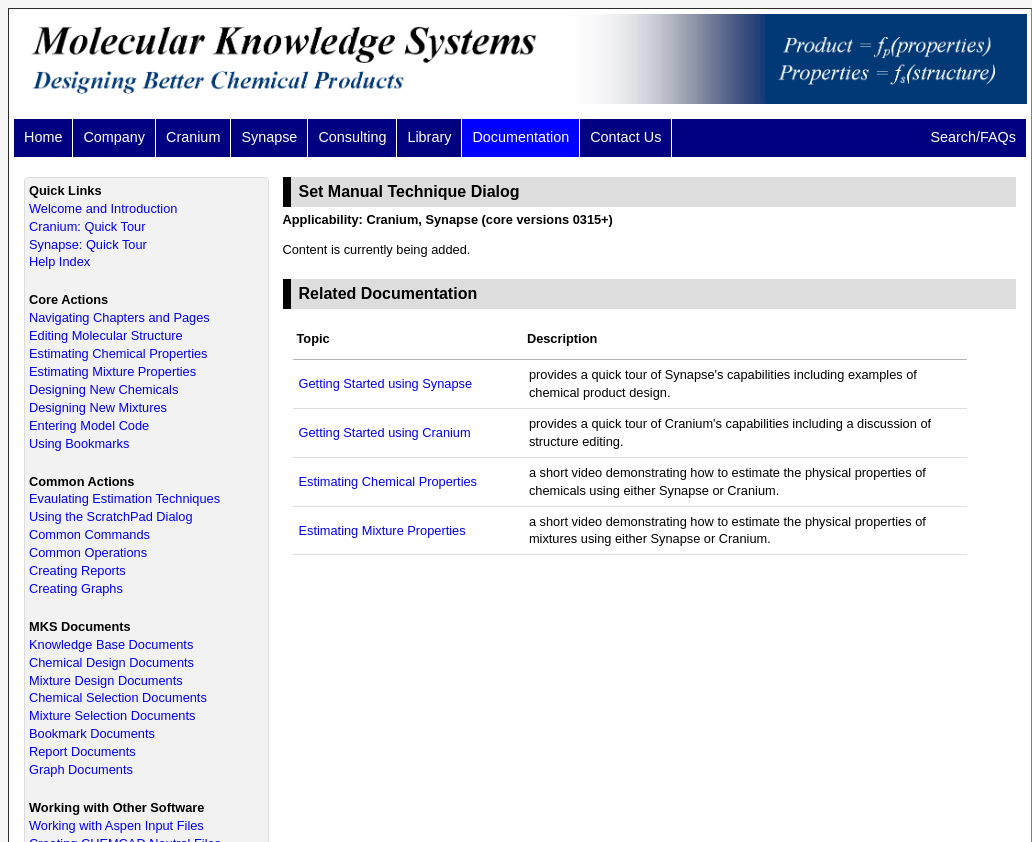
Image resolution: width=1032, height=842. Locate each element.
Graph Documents (81, 769)
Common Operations (88, 552)
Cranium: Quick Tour (87, 226)
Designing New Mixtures (98, 407)
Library (429, 137)
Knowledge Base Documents (111, 644)
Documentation (520, 137)
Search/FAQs (973, 137)
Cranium (193, 137)
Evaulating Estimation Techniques (124, 498)
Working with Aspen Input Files (116, 825)
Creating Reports (77, 570)
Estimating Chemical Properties (118, 353)
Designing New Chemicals (103, 389)
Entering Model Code (89, 425)
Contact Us (625, 137)
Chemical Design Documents (111, 662)
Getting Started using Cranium (385, 432)
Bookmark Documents (92, 733)
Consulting (352, 137)
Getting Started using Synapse (386, 383)
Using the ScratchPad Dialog (111, 516)
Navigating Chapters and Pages (119, 317)
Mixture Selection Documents (112, 715)
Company (114, 137)
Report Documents (82, 751)
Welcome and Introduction (103, 208)
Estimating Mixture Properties (112, 371)
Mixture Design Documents (106, 680)
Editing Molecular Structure (106, 335)
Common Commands (89, 534)
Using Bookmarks (79, 443)
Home (43, 137)
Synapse (269, 137)
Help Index (59, 261)
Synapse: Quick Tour (88, 244)
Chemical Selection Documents (118, 697)
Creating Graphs (76, 588)
